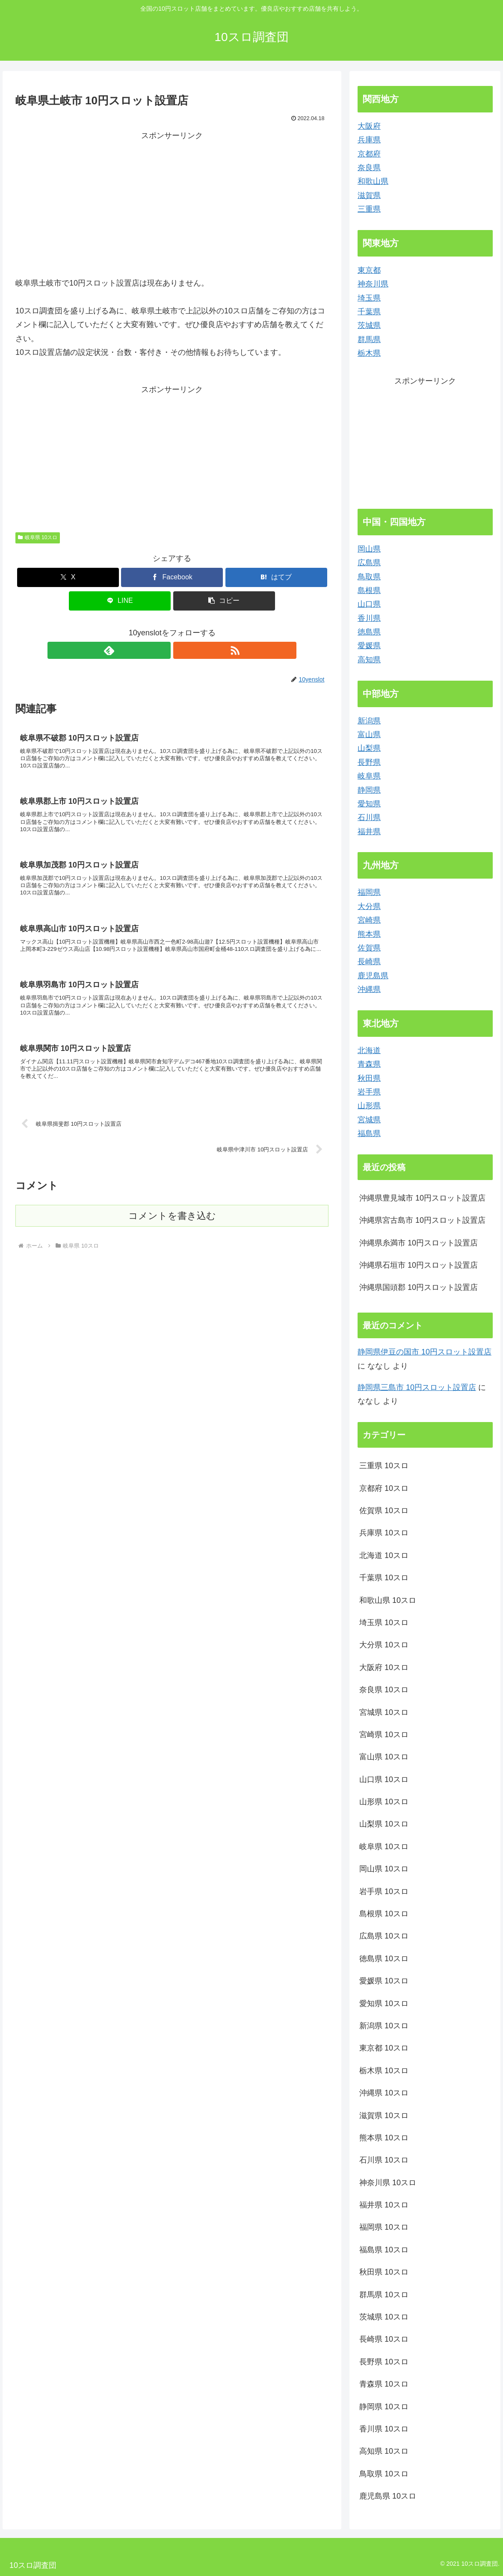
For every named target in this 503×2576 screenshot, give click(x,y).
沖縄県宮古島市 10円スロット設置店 (422, 1220)
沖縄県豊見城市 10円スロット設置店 (422, 1198)
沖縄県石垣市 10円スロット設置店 (418, 1265)
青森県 (369, 1064)
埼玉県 (369, 298)
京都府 (369, 154)
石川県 (369, 817)
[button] (224, 601)
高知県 (369, 659)
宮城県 (369, 1119)
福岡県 (369, 892)
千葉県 (369, 311)
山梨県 (369, 748)
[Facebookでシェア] (172, 577)
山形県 (369, 1105)
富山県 (369, 734)
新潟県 (369, 721)
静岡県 (369, 790)
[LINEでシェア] (120, 601)
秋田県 (369, 1078)
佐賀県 (369, 948)
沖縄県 (369, 989)
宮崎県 (369, 920)
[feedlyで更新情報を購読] (162, 650)
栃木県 (369, 353)
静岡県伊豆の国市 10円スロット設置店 (424, 1352)
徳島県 (369, 632)
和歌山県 (373, 181)
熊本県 (369, 934)
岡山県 (369, 549)
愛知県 (369, 804)
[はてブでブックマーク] (276, 577)
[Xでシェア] (68, 577)
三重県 (369, 209)
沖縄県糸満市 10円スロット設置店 (418, 1243)
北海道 (369, 1050)
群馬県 (369, 339)
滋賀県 (369, 195)
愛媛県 (369, 645)
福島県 (369, 1133)
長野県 (369, 762)
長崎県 (369, 961)
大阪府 (369, 126)
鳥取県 (369, 576)
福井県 (369, 831)
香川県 (369, 618)
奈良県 (369, 167)
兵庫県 (369, 140)
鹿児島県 (373, 975)
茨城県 (369, 325)
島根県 (369, 590)
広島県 (369, 562)
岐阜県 (369, 776)
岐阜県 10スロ (37, 537)
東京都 (369, 270)
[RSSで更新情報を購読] (181, 650)
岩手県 (369, 1092)
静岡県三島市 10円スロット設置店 (417, 1387)
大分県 (369, 906)
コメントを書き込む (172, 1243)
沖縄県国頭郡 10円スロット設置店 (418, 1287)
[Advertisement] (172, 203)
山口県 (369, 604)
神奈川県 (373, 284)
